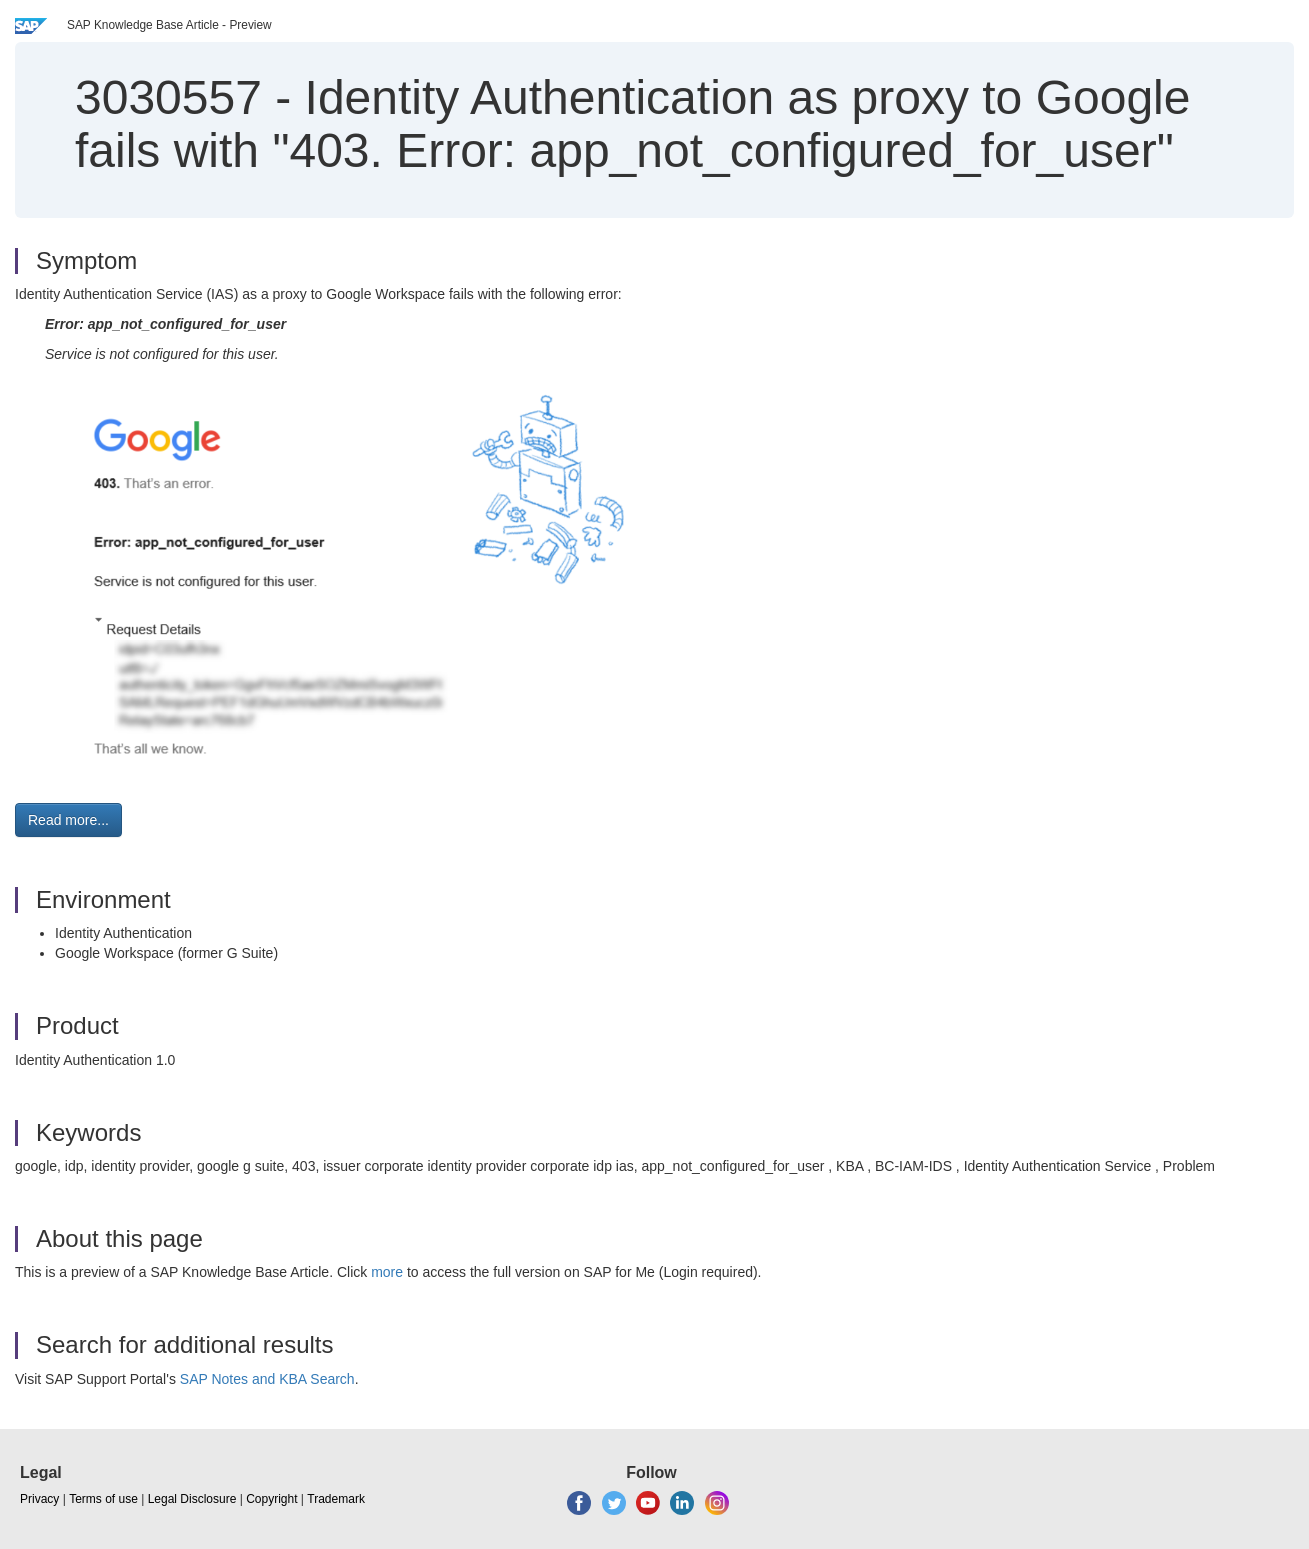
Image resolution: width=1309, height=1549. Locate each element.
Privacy (39, 1499)
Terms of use (103, 1499)
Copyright (271, 1499)
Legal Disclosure (192, 1499)
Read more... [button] (68, 820)
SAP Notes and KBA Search (267, 1379)
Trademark (336, 1499)
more (387, 1272)
